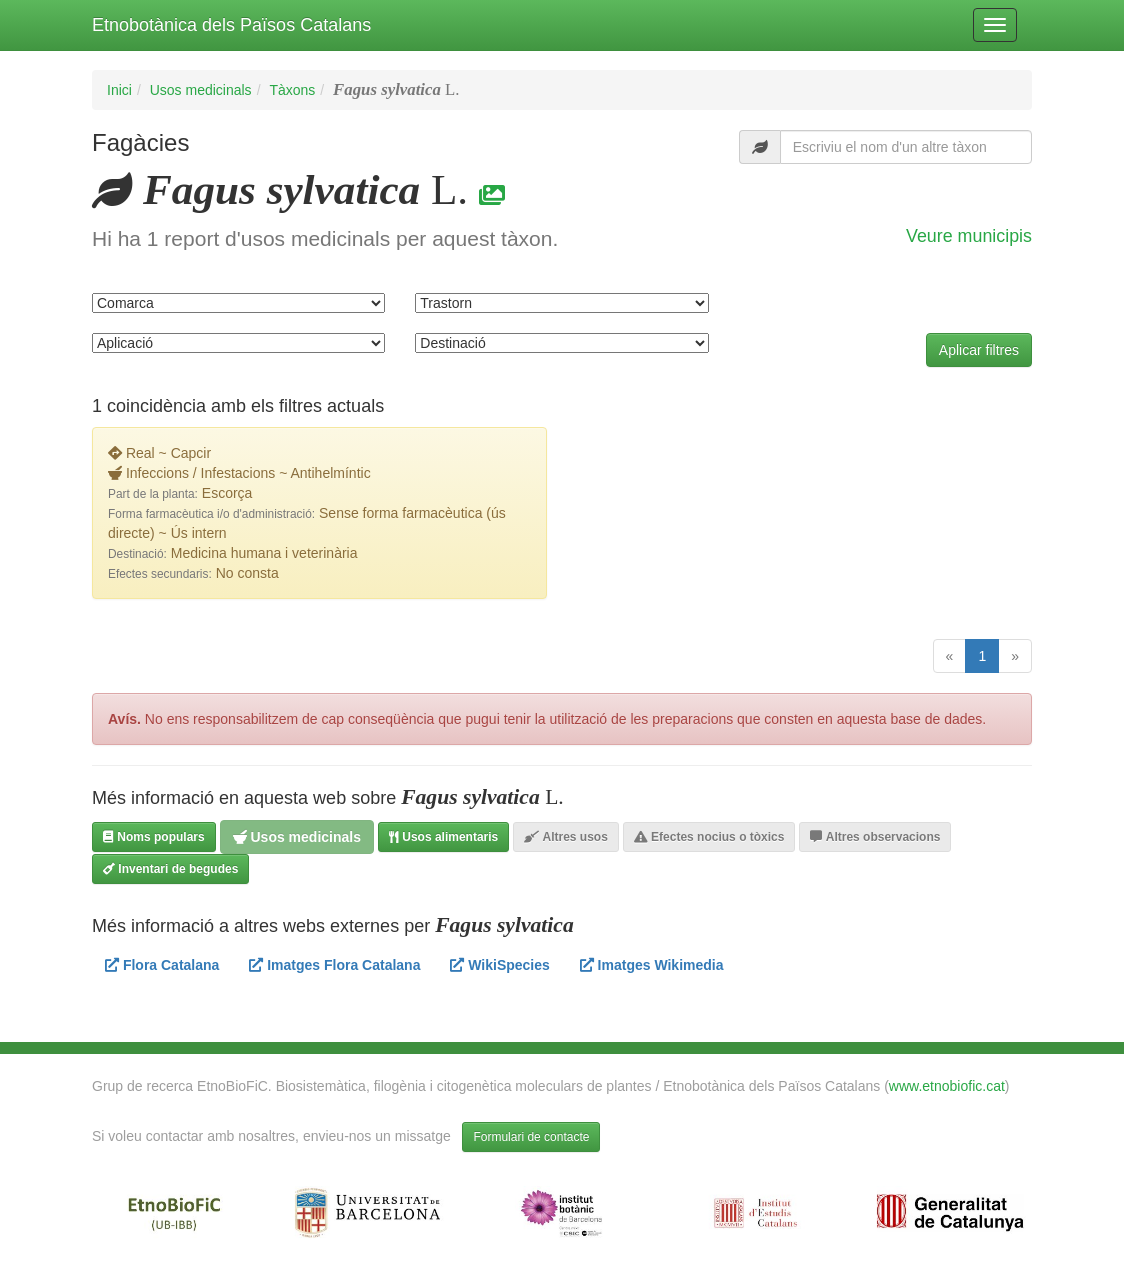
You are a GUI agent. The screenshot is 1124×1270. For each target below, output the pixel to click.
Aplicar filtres (979, 350)
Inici (119, 90)
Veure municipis (969, 236)
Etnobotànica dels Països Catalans (231, 25)
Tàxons (292, 90)
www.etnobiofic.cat (947, 1086)
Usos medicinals (201, 90)
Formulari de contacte (531, 1137)
